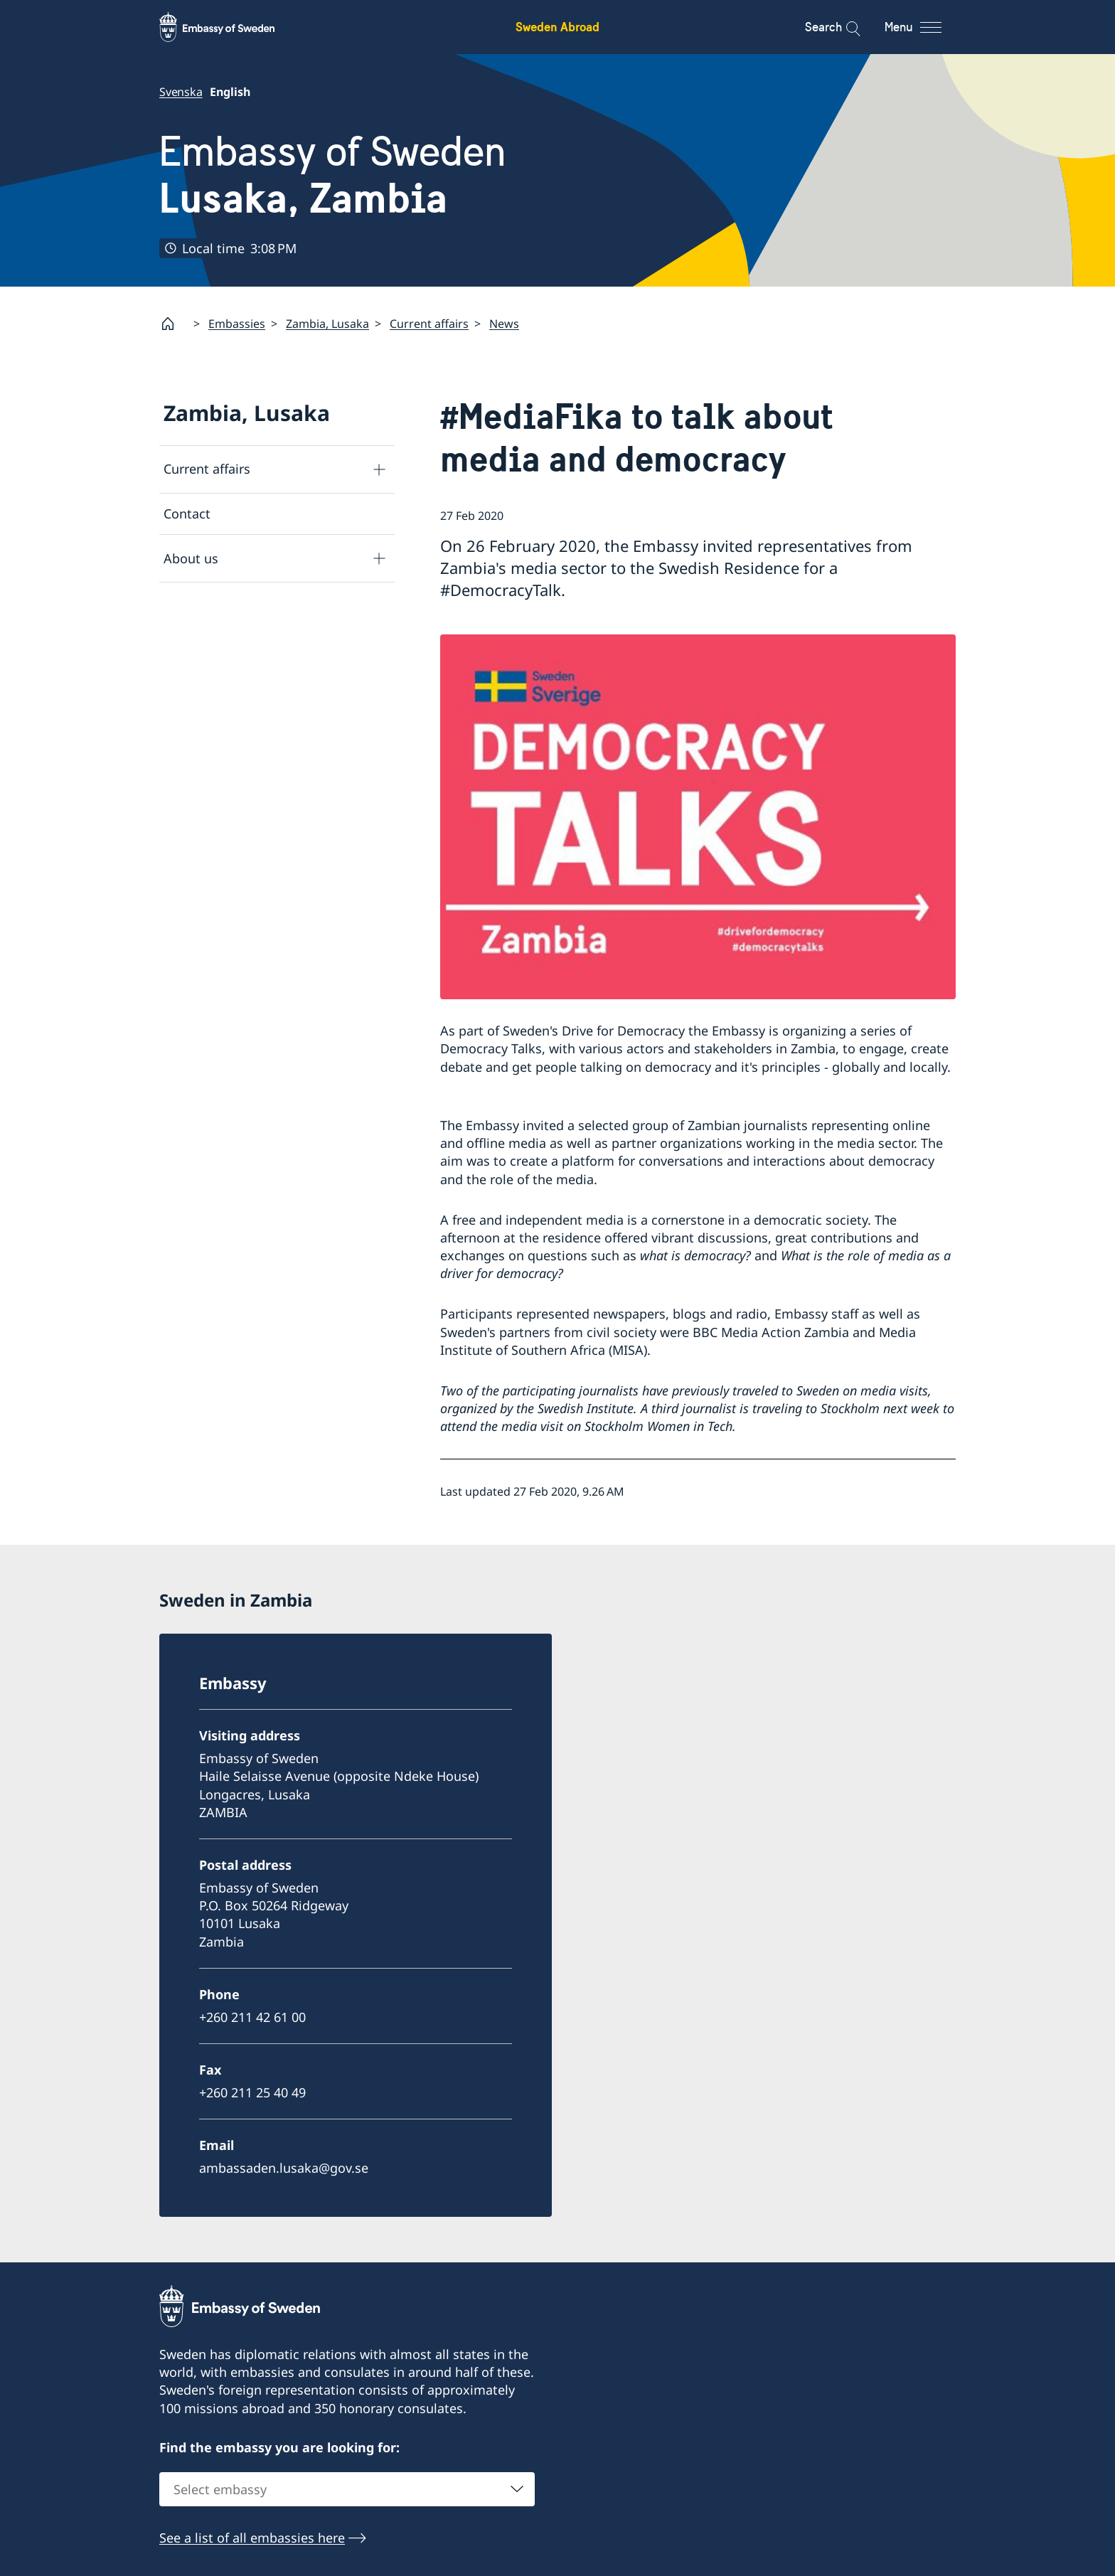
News (504, 323)
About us (191, 558)
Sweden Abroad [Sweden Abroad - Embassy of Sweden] (557, 26)
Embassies (236, 323)
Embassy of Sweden (332, 175)
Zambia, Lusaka (327, 323)
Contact (187, 513)
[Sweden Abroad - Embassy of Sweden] (230, 27)
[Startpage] (173, 323)
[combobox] (347, 2490)
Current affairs (429, 323)
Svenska (181, 92)
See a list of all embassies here (252, 2538)
